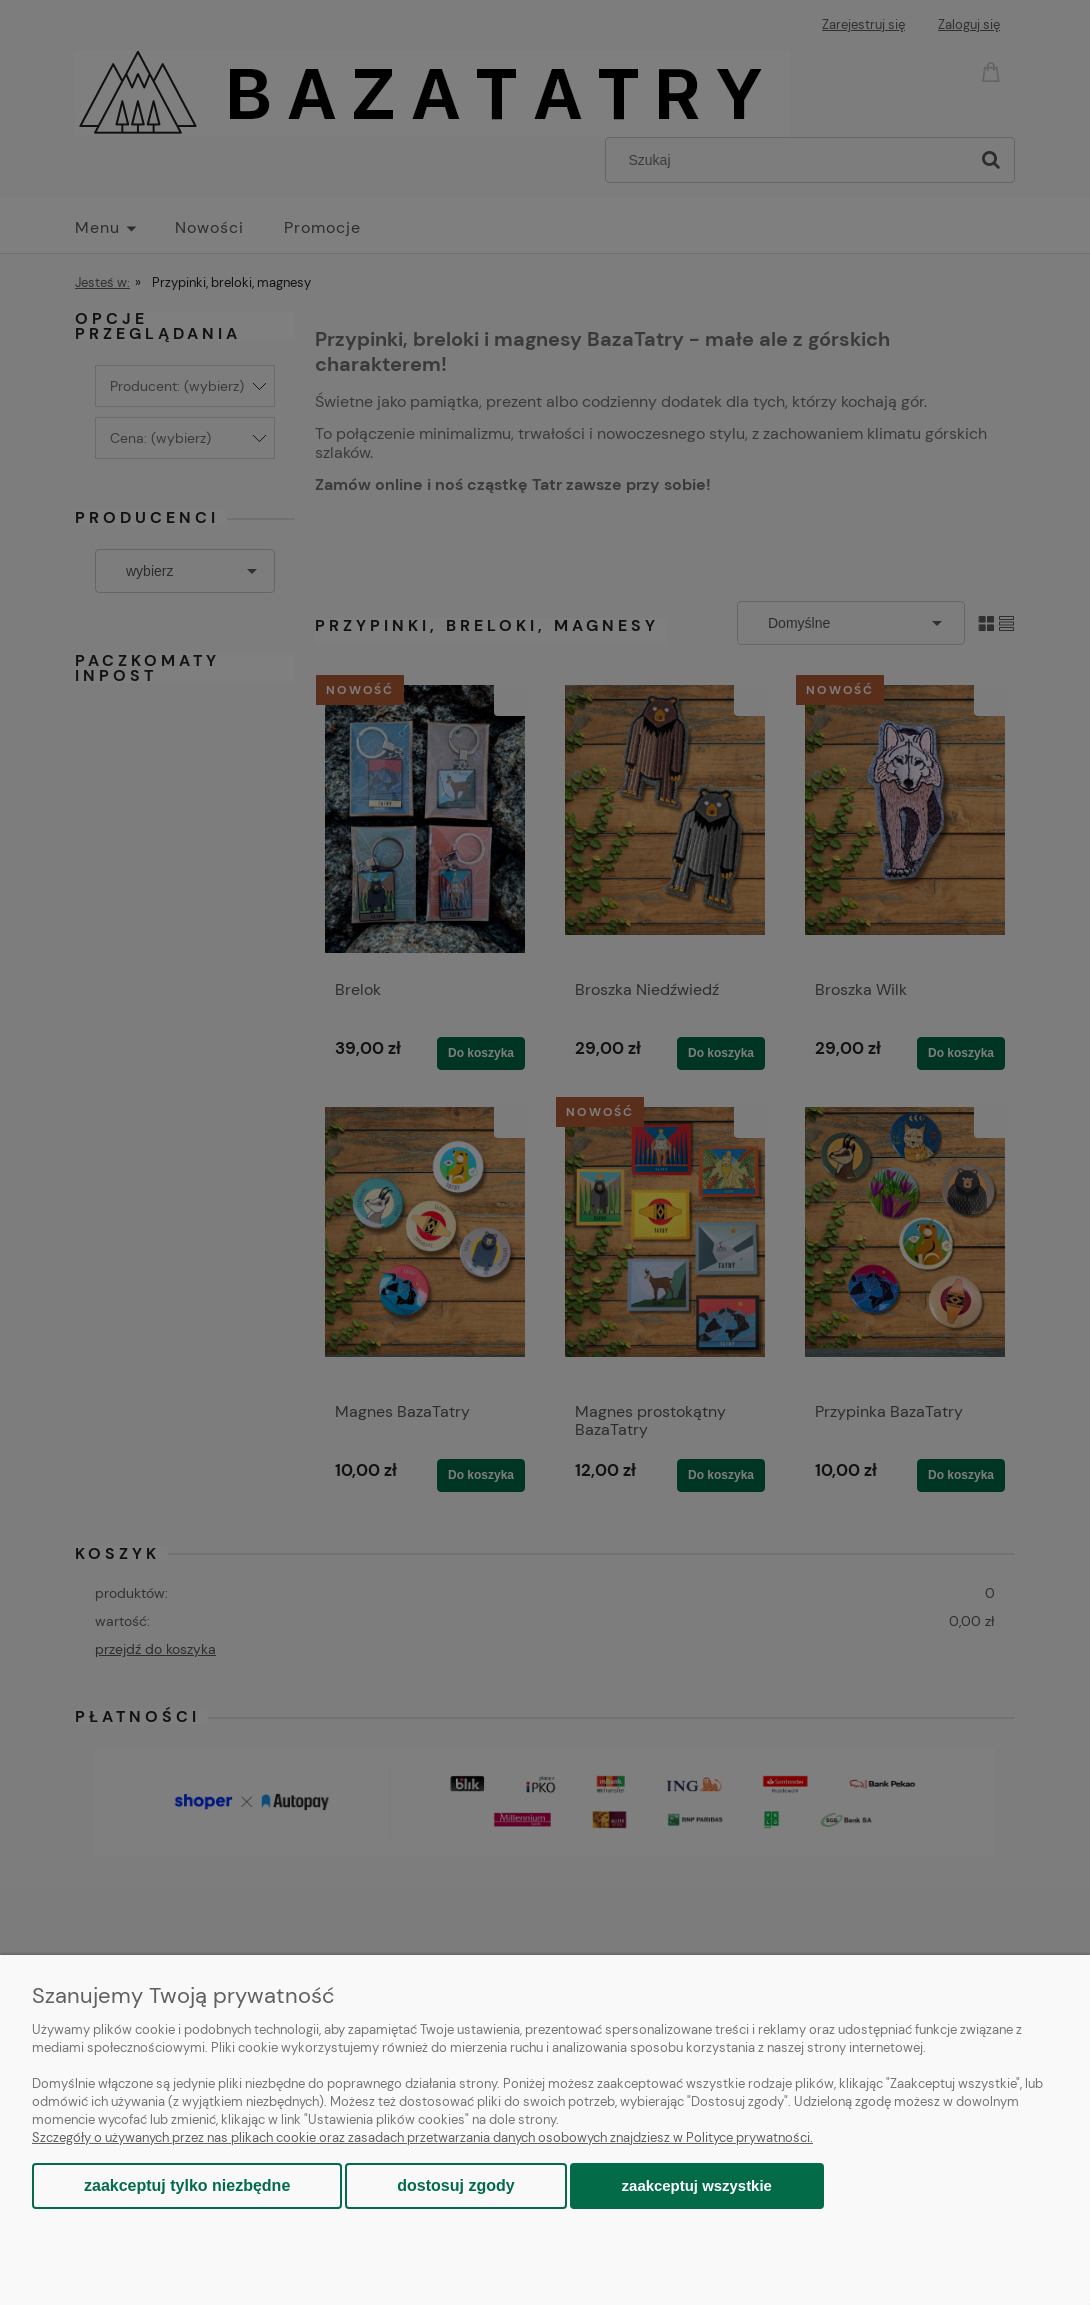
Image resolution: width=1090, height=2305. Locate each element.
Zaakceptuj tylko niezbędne (187, 2185)
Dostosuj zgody (455, 2185)
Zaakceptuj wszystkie (697, 2185)
